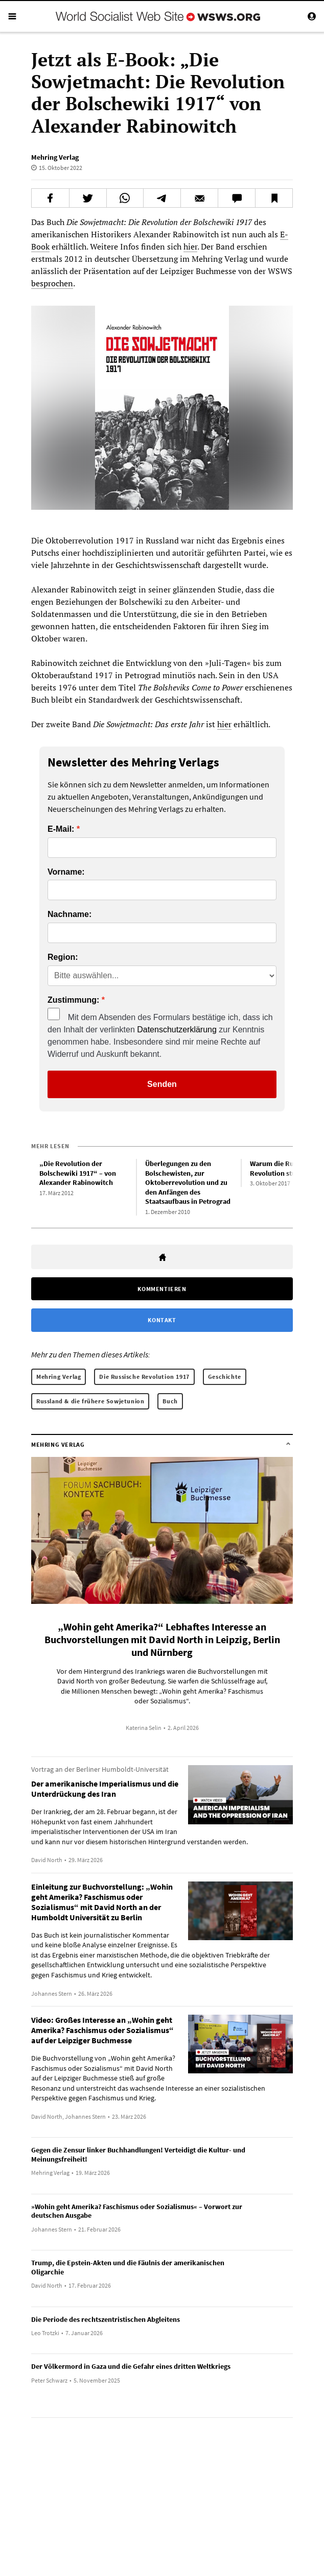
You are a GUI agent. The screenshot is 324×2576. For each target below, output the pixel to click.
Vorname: (66, 872)
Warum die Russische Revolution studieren (283, 1168)
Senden (162, 1084)
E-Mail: (61, 829)
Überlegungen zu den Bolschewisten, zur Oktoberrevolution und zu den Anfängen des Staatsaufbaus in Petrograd (187, 1182)
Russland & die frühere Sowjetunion (90, 1401)
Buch (170, 1401)
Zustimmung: (73, 1000)
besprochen (52, 283)
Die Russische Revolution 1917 (144, 1376)
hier (190, 246)
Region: (63, 957)
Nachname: (69, 914)
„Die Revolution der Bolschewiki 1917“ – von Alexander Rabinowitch (77, 1173)
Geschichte (224, 1376)
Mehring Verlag (55, 157)
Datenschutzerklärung (177, 1029)
